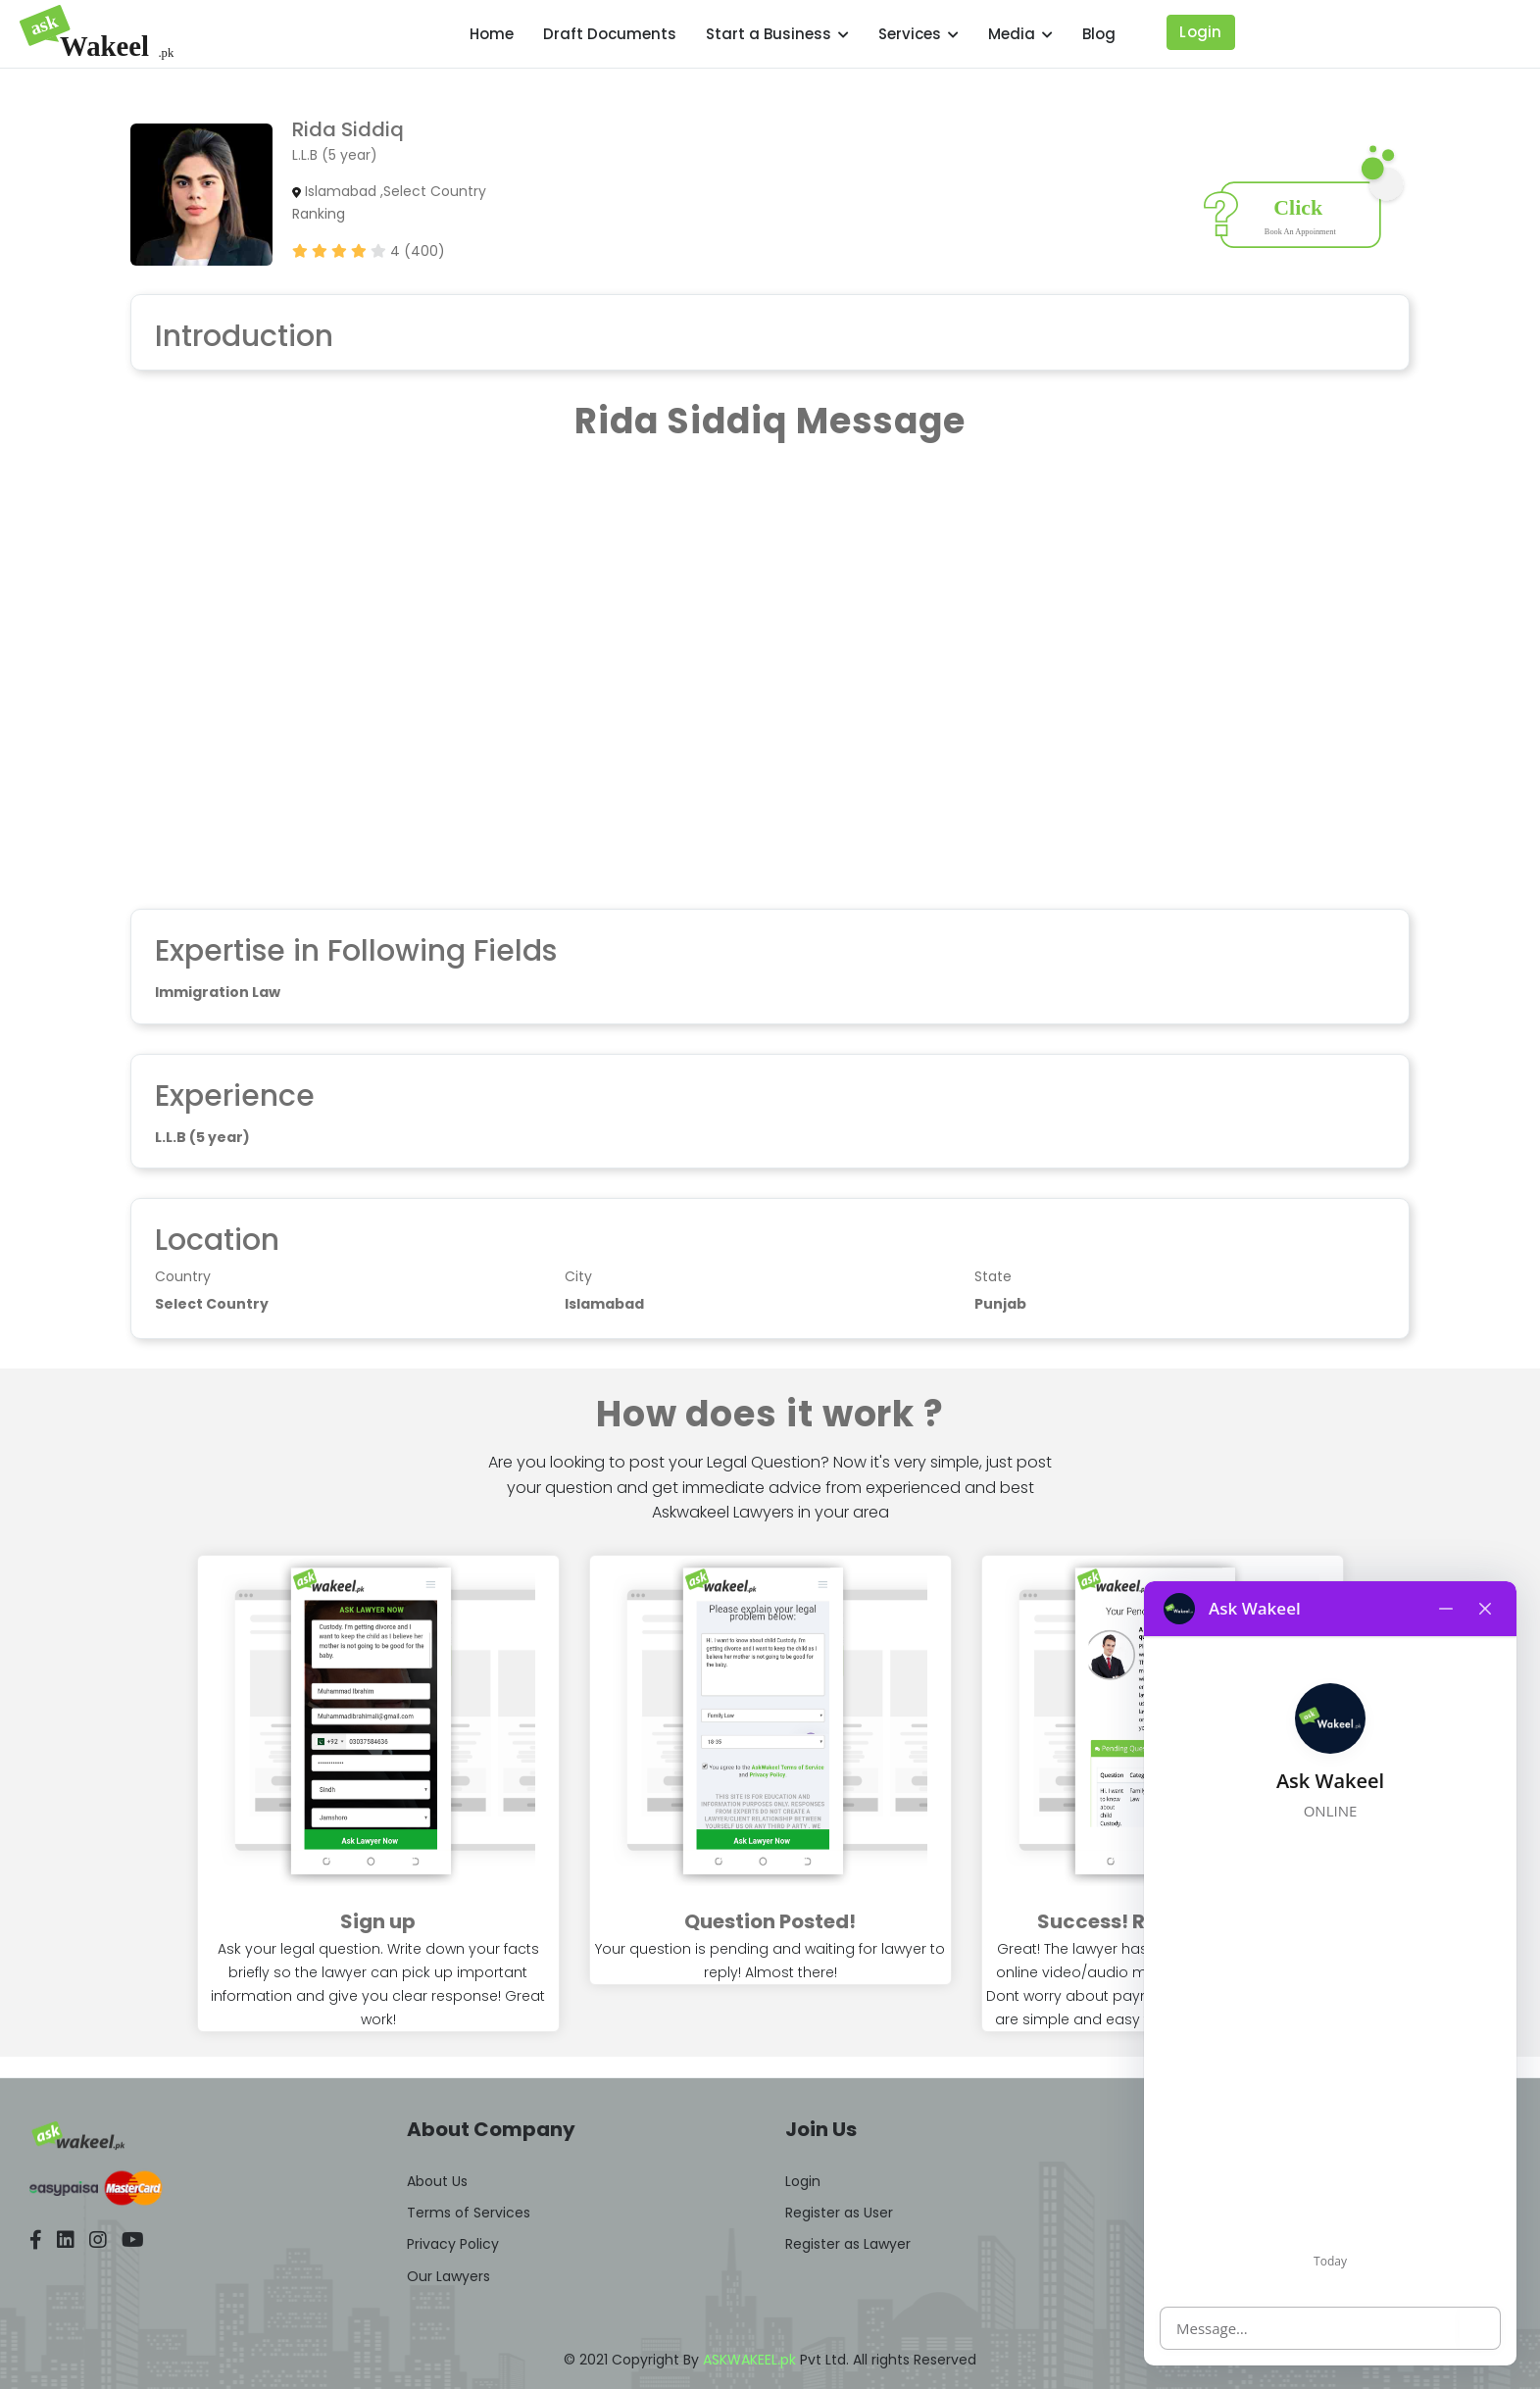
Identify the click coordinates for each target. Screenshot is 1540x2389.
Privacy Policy (453, 2244)
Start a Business (777, 34)
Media (1020, 34)
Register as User (839, 2212)
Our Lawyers (448, 2276)
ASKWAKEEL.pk (749, 2359)
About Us (437, 2181)
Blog (1099, 34)
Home (492, 34)
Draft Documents (609, 34)
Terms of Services (468, 2212)
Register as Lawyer (848, 2244)
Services (918, 34)
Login (1200, 32)
